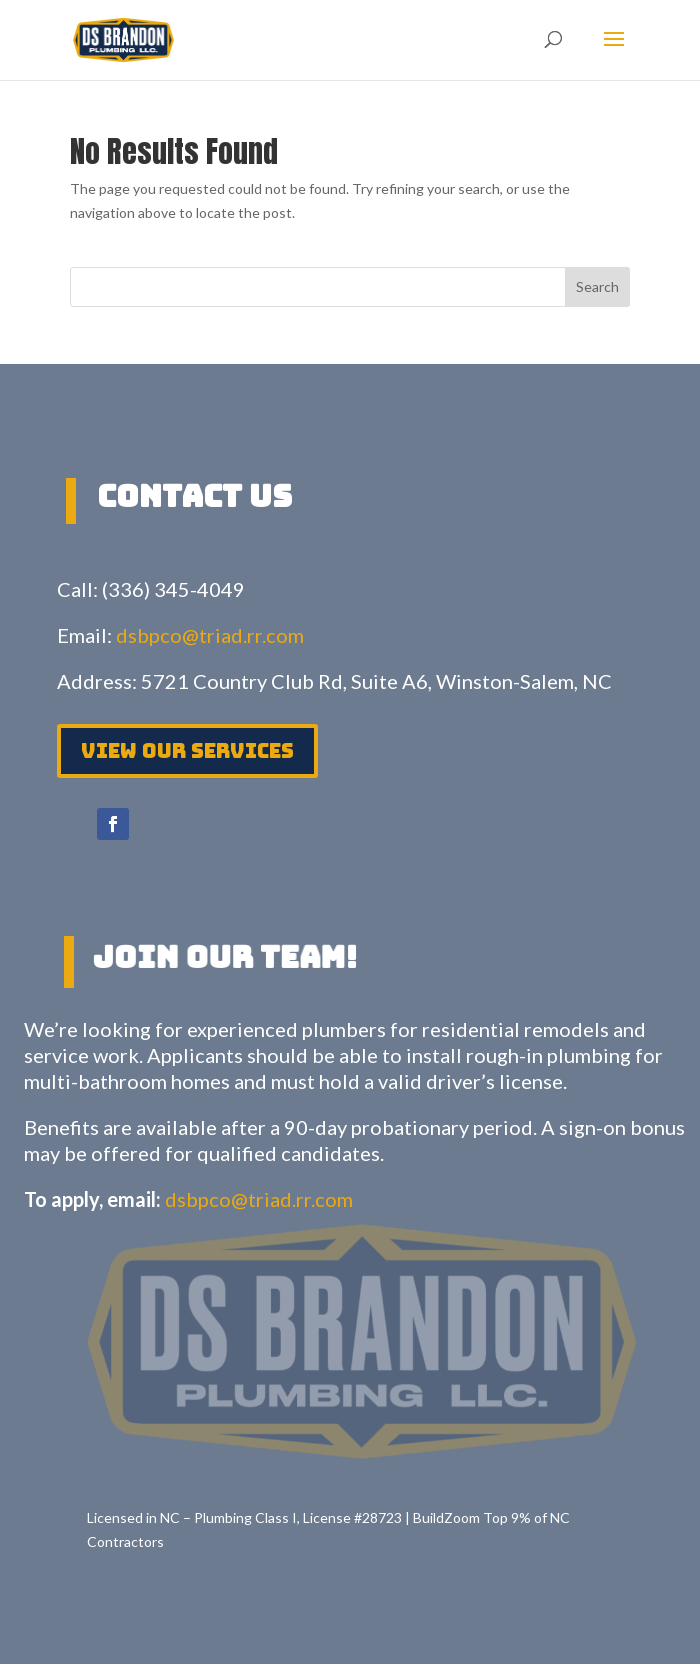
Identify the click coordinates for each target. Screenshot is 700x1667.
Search (597, 286)
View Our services (187, 751)
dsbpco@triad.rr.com (210, 635)
